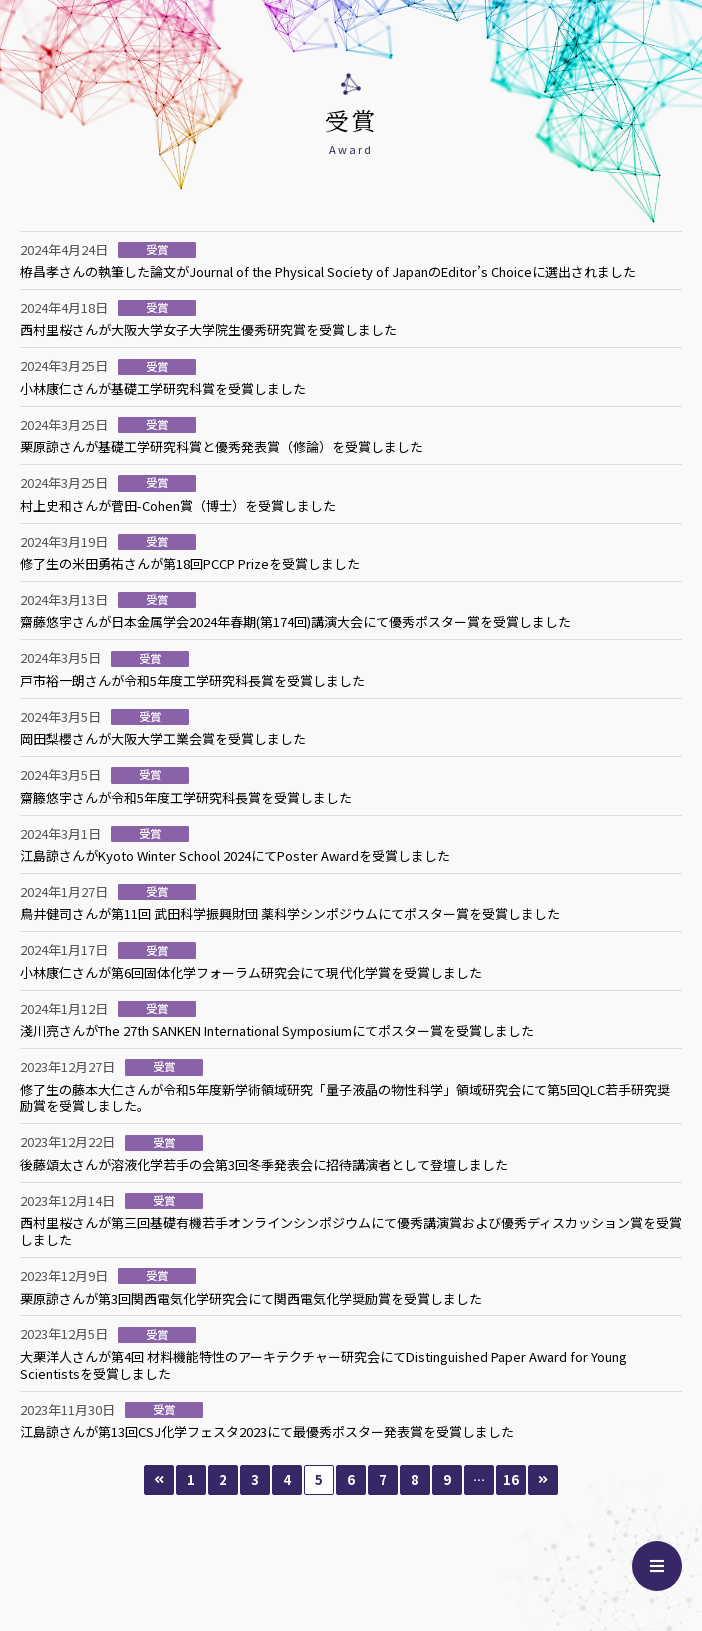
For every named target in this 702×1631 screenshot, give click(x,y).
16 (511, 1479)
